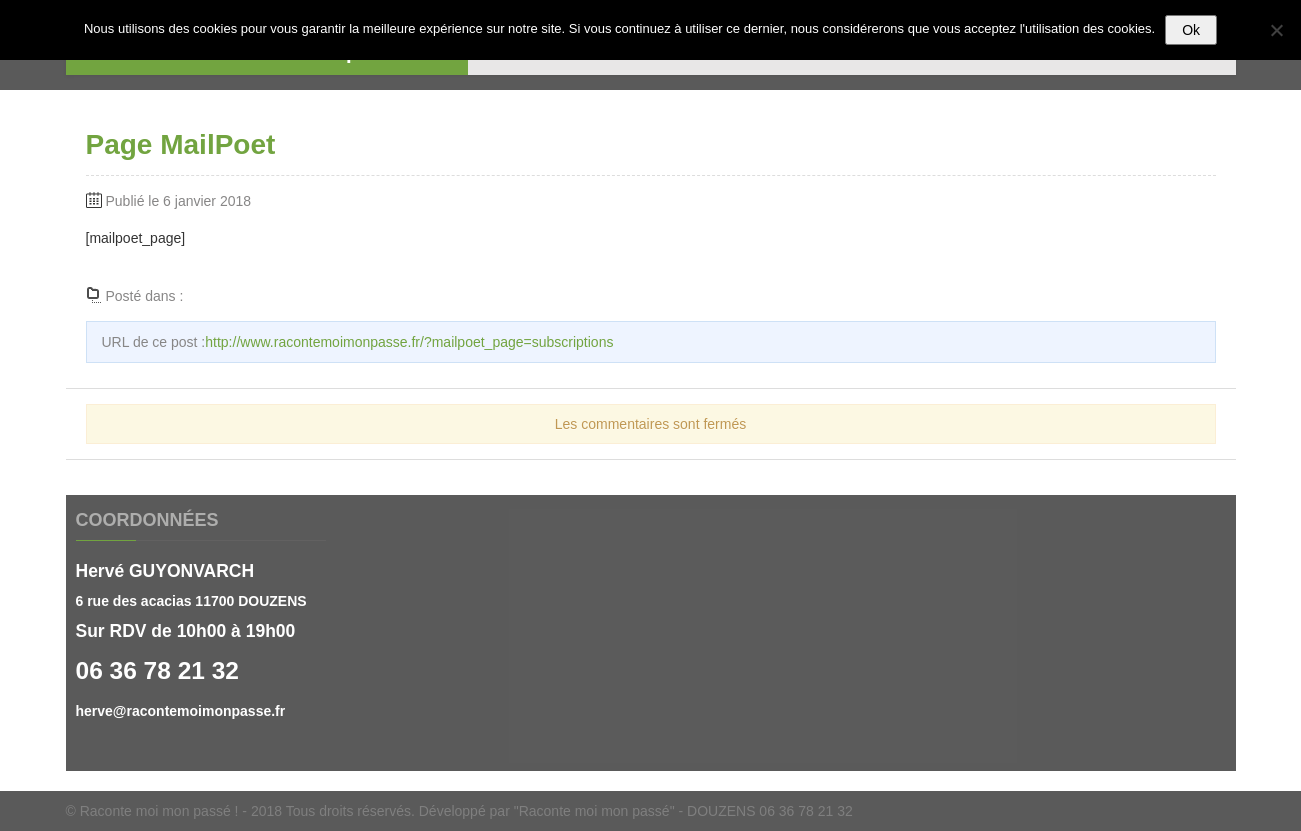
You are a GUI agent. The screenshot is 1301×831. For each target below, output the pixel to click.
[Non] (1276, 30)
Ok (1191, 30)
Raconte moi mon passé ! (159, 811)
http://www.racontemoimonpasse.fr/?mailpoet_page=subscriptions (409, 342)
